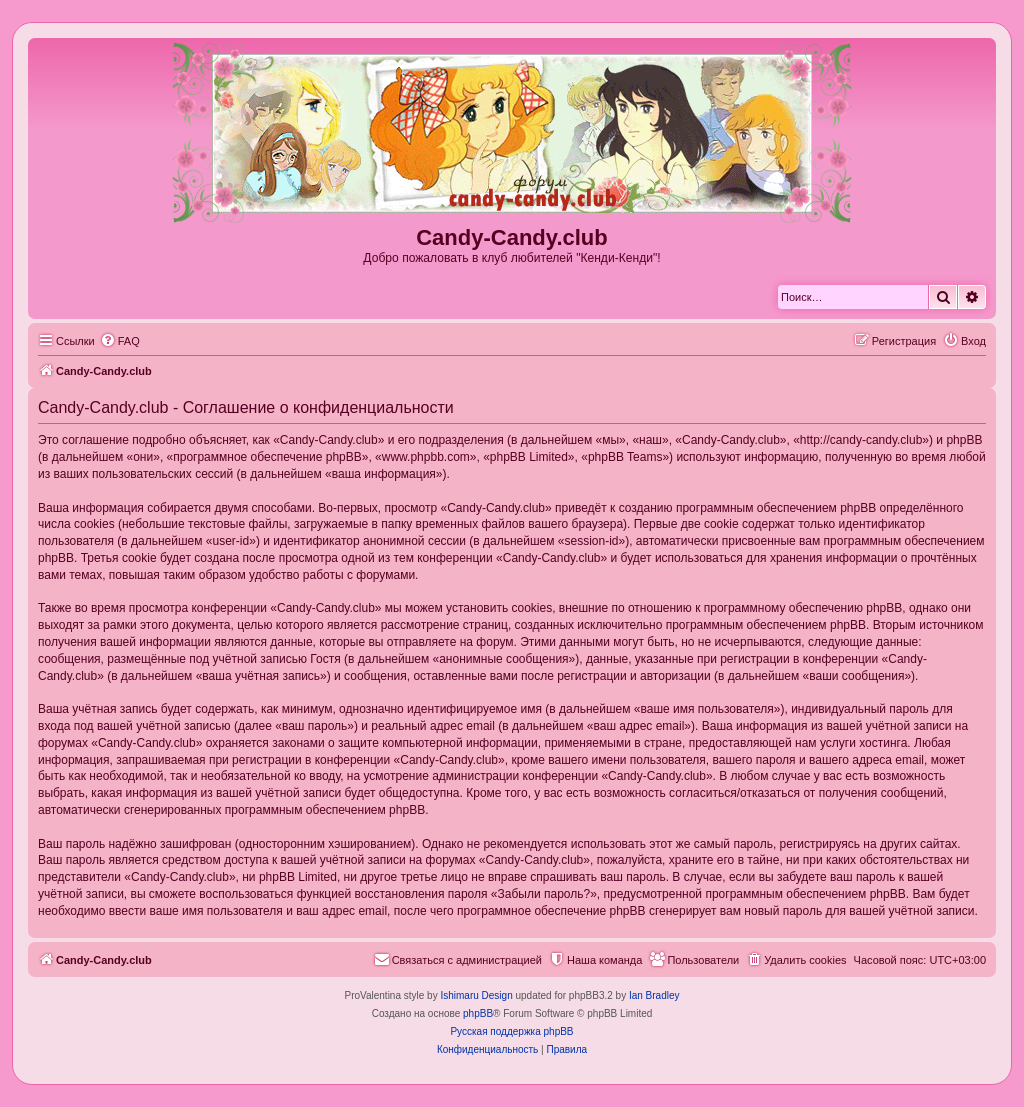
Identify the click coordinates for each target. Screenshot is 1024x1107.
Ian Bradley (654, 995)
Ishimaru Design (476, 995)
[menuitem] (120, 341)
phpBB (478, 1013)
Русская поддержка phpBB (511, 1031)
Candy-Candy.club (512, 237)
